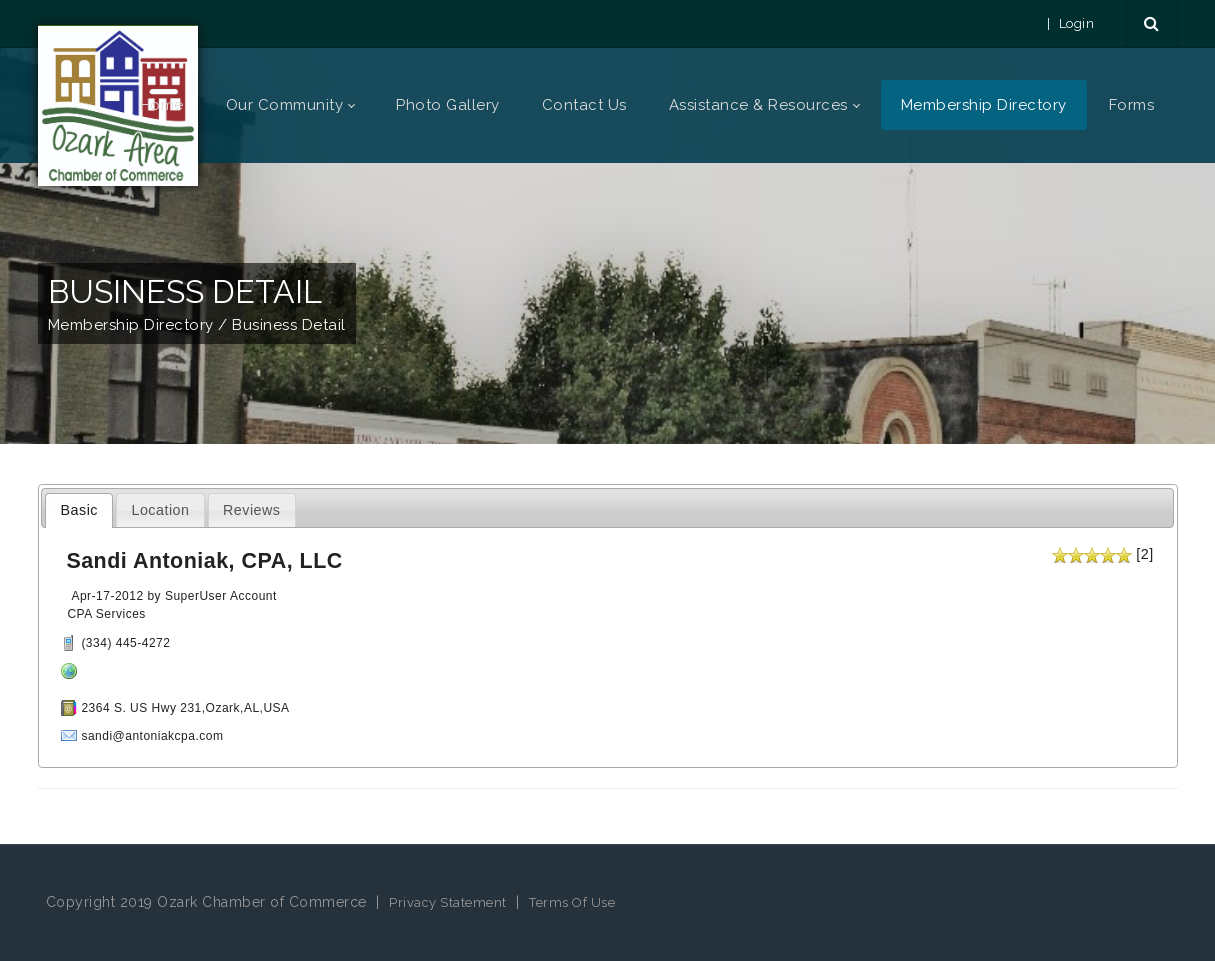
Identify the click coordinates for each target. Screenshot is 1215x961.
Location (160, 510)
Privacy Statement (448, 902)
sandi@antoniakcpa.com (152, 736)
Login (1077, 23)
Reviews (252, 510)
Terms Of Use (572, 902)
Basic (79, 510)
